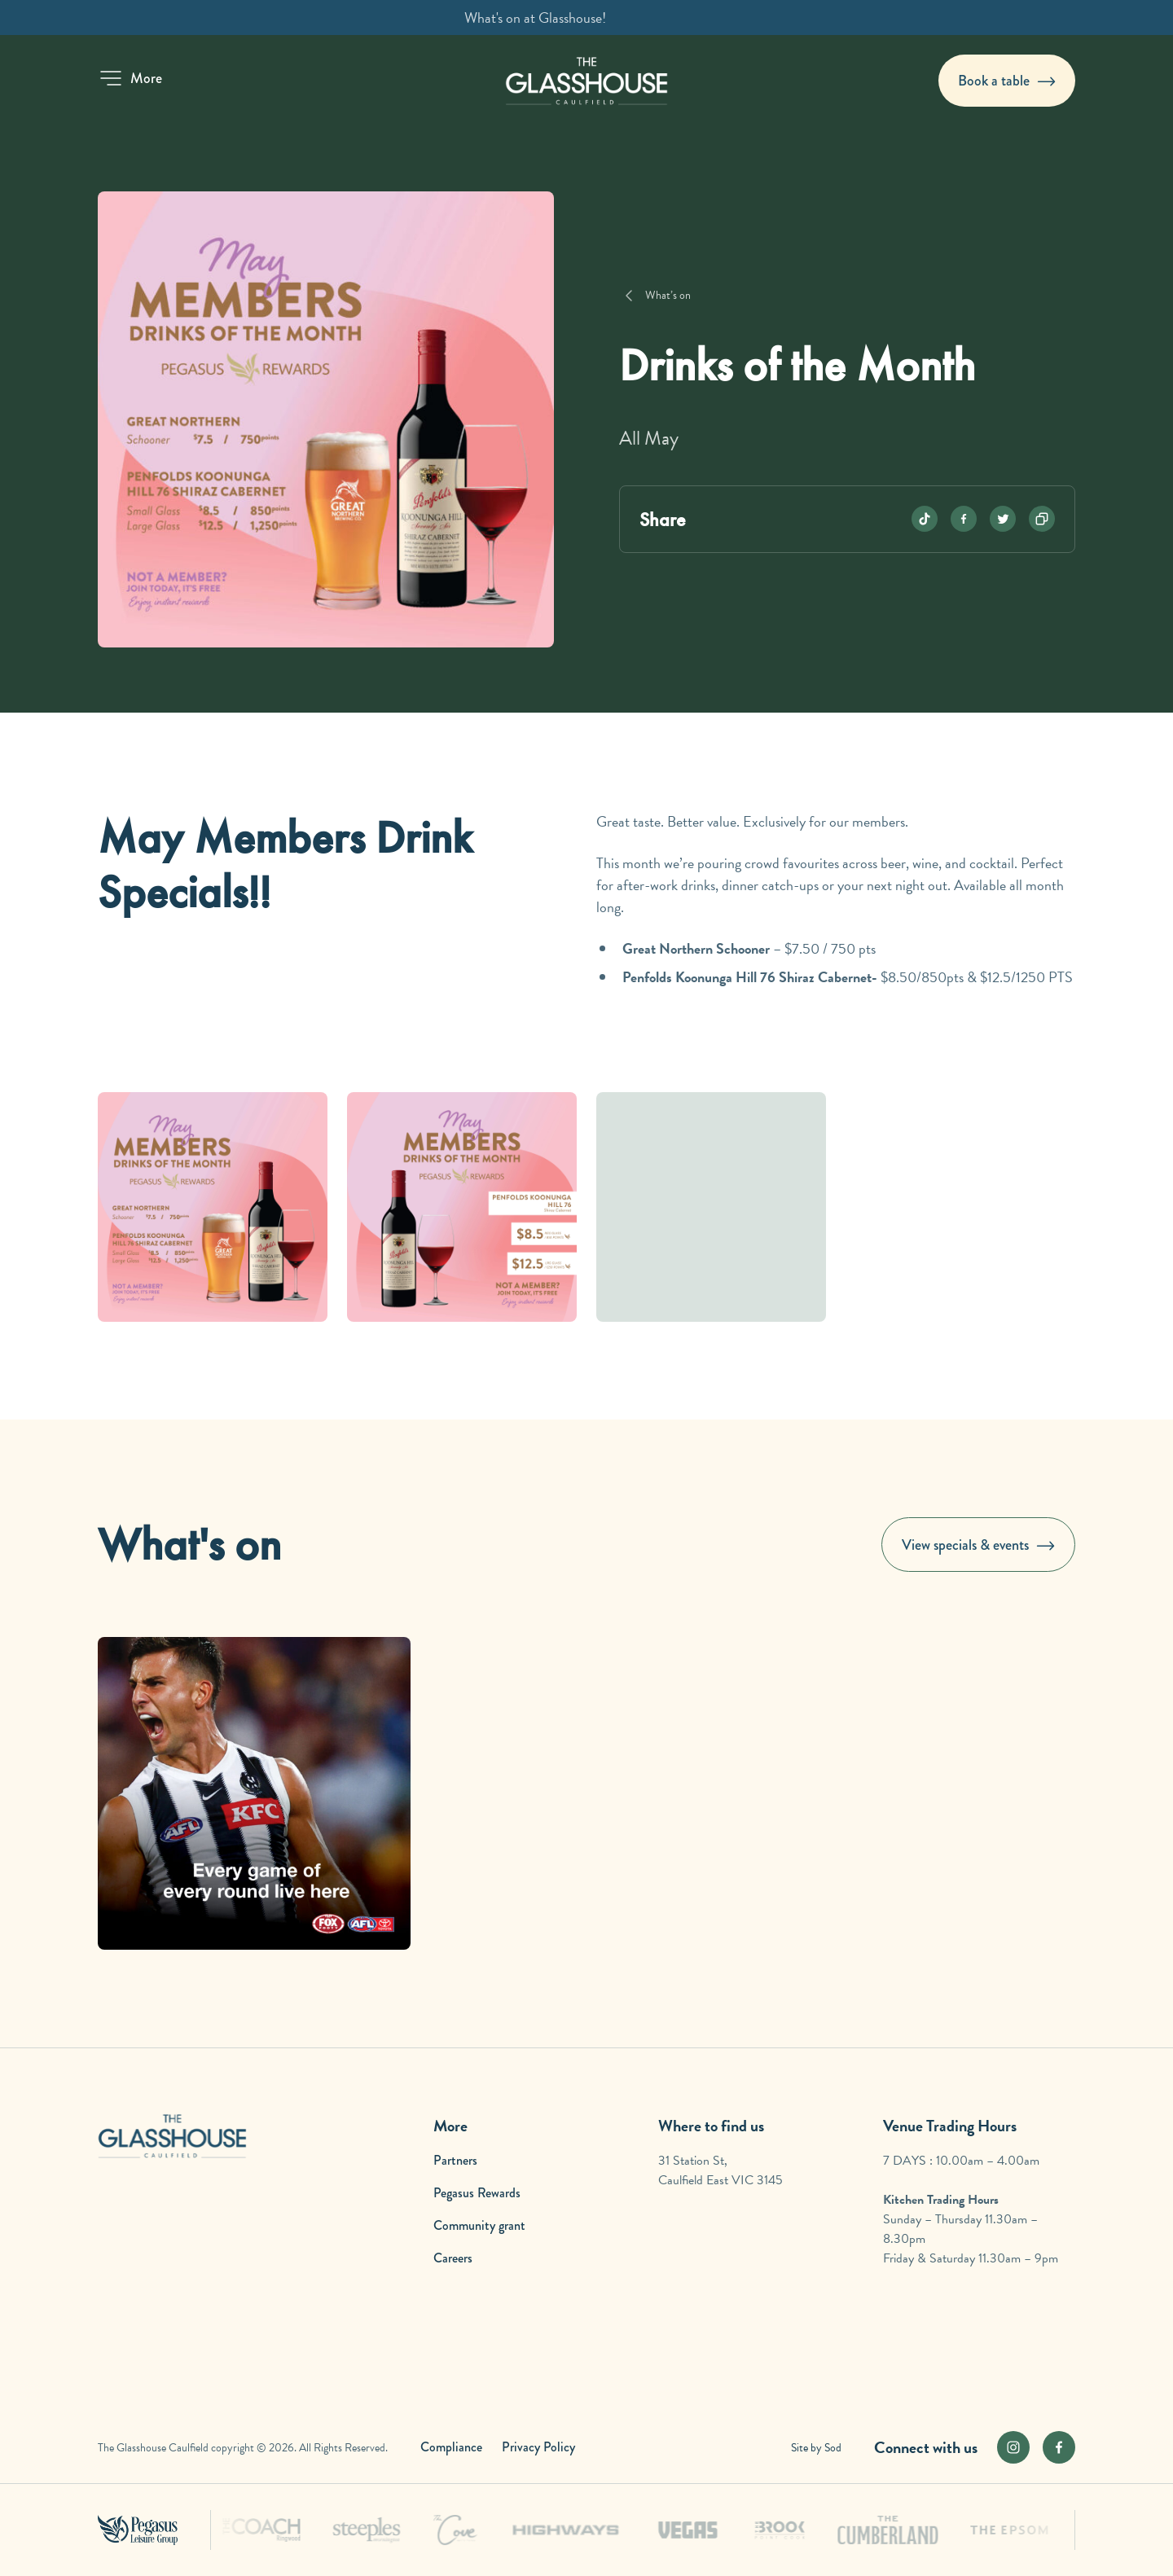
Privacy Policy (538, 2447)
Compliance (451, 2447)
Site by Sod (816, 2447)
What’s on (668, 295)
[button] (130, 78)
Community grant (479, 2225)
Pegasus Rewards (477, 2192)
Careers (452, 2258)
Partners (455, 2160)
